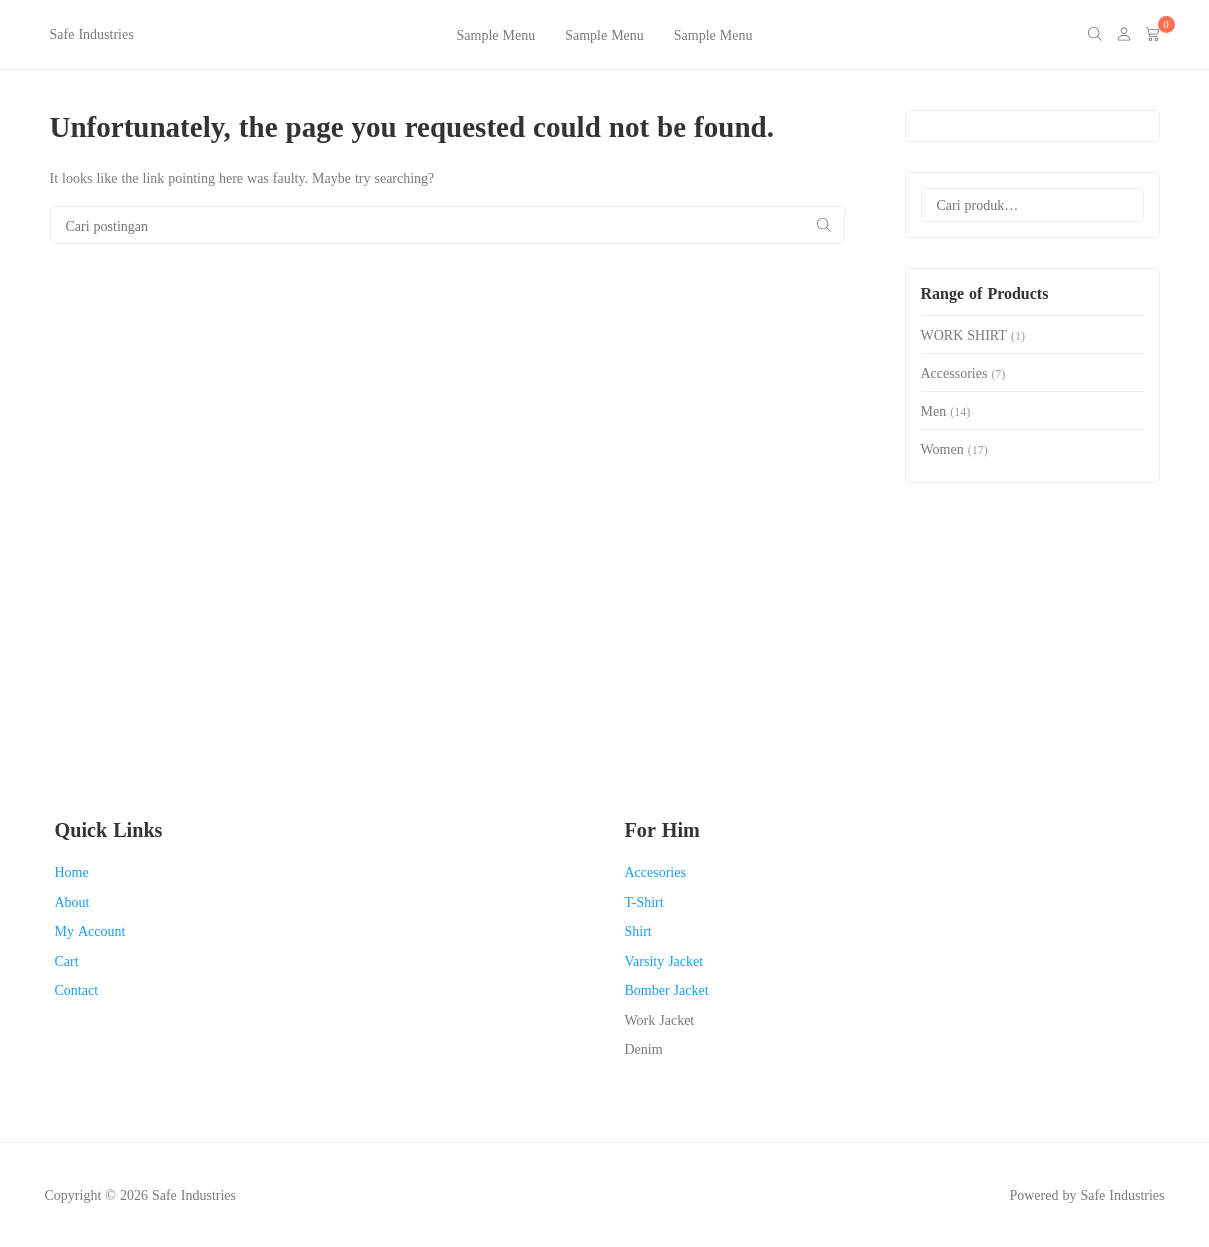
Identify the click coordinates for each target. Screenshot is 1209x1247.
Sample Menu (496, 34)
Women (942, 448)
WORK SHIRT (964, 334)
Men (934, 410)
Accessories (954, 372)
